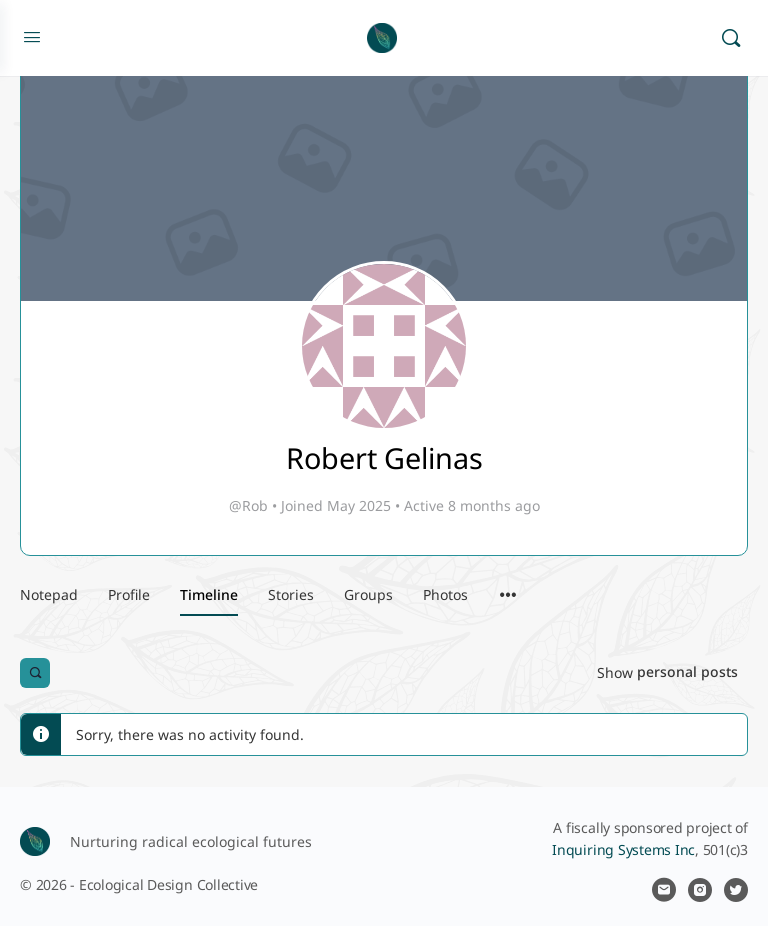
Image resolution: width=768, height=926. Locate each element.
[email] (664, 890)
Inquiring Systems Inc (623, 849)
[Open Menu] (32, 36)
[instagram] (700, 890)
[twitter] (736, 890)
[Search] (731, 38)
